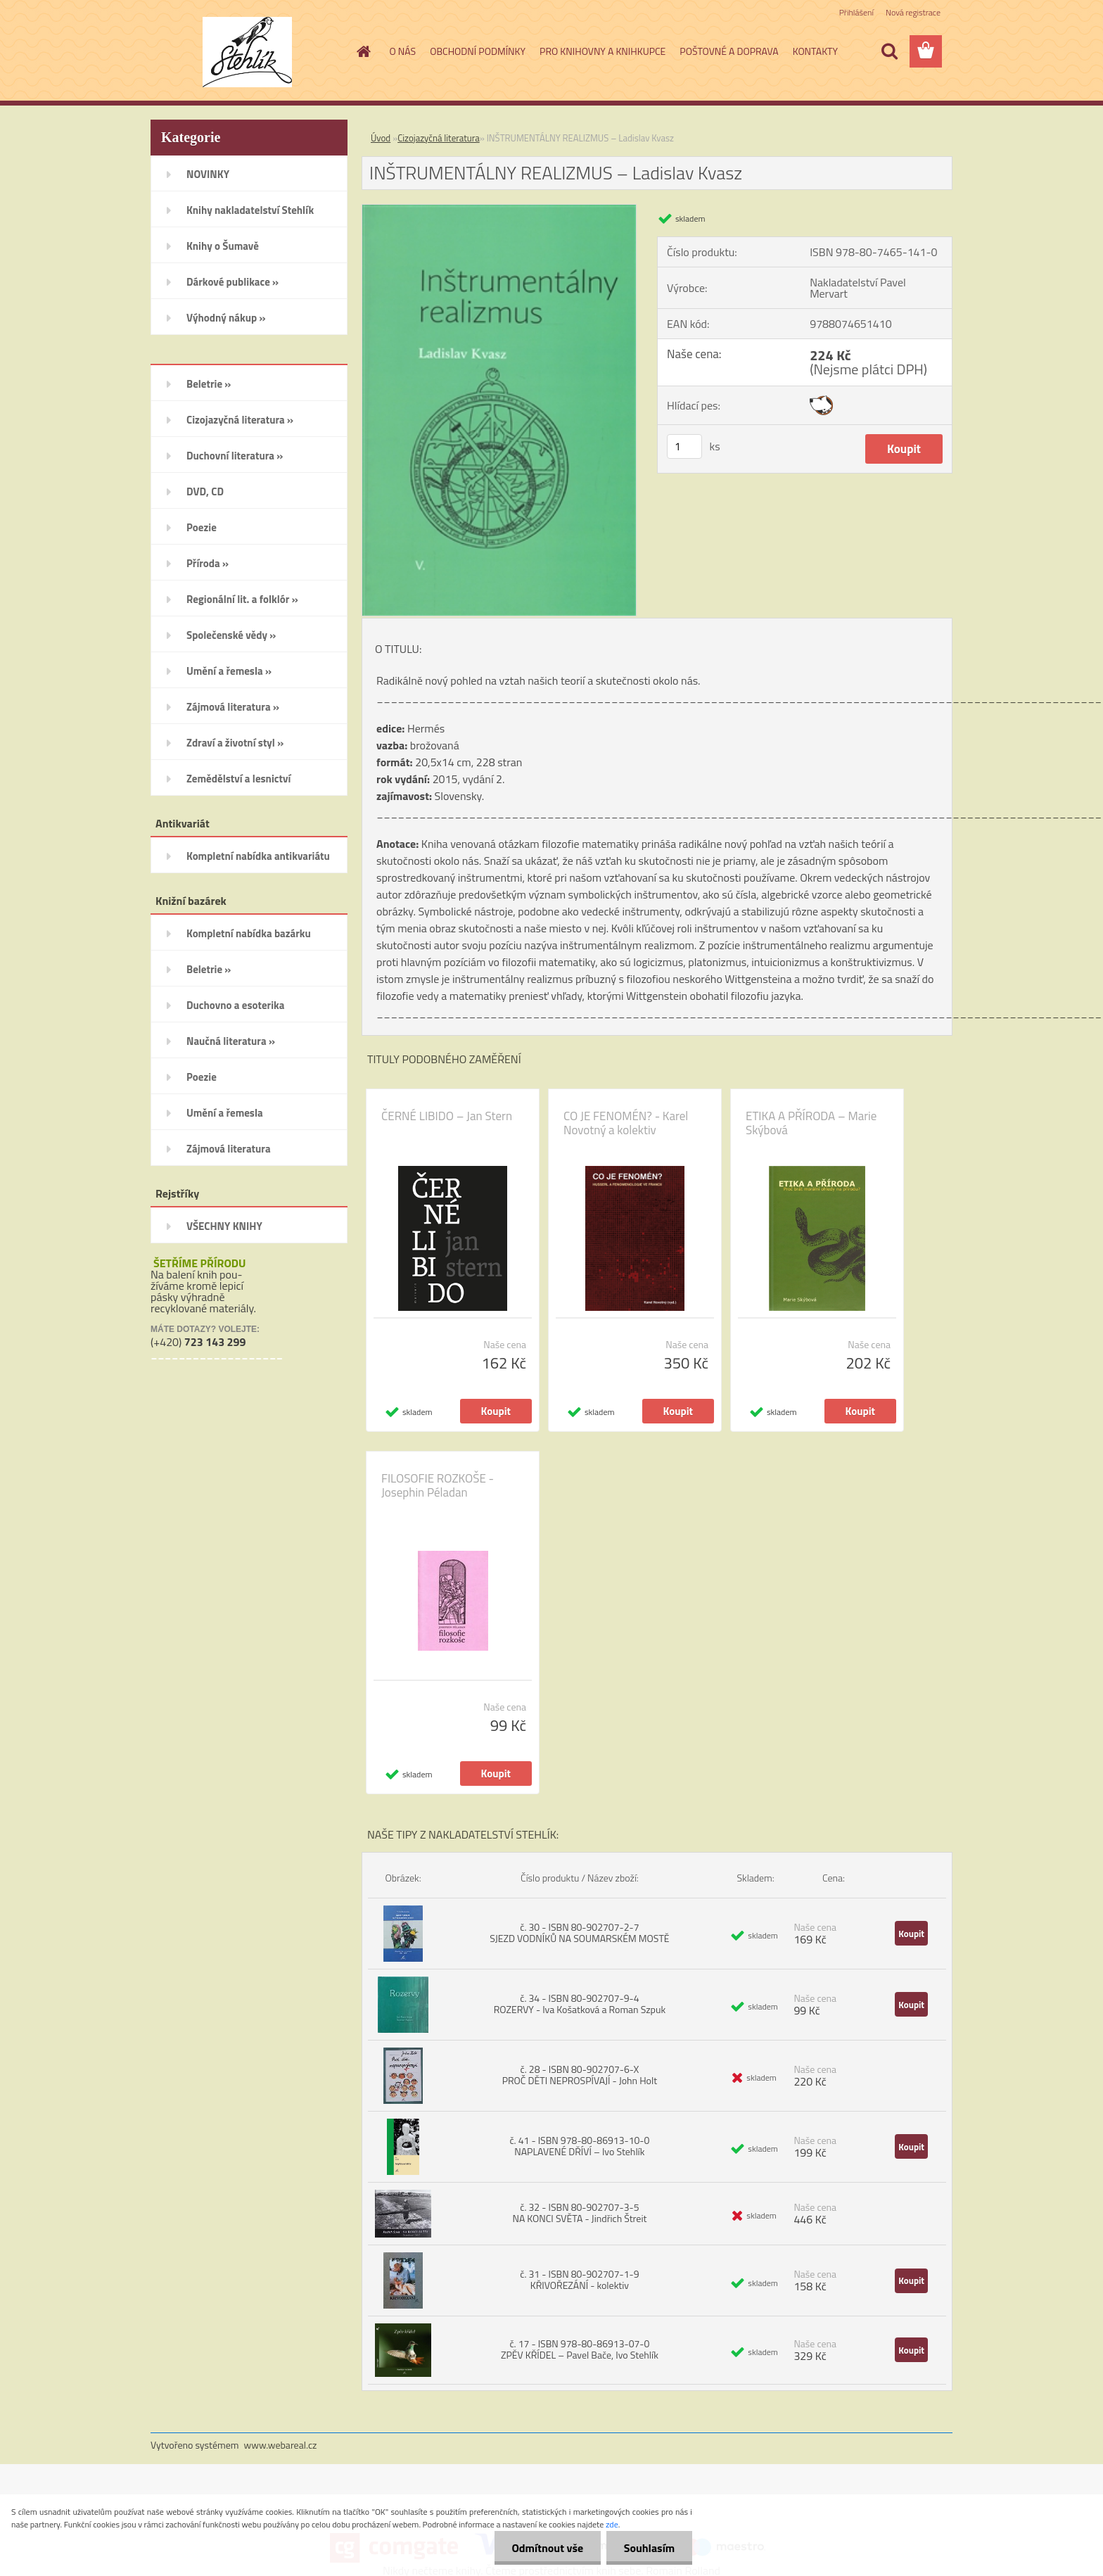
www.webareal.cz (280, 2444)
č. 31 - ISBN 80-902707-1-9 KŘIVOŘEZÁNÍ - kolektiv (579, 2279)
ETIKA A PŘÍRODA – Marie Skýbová (811, 1123)
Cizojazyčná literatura (438, 138)
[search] (889, 51)
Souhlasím (649, 2547)
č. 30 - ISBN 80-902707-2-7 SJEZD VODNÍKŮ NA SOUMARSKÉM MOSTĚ (579, 1933)
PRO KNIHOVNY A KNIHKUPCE (602, 51)
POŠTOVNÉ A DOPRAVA (729, 51)
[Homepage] (363, 51)
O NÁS (403, 51)
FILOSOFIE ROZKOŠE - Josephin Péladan (437, 1485)
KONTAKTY (815, 51)
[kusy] (684, 446)
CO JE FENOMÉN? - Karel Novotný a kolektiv (625, 1123)
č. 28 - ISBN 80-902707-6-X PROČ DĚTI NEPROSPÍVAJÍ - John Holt (579, 2075)
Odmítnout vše (547, 2547)
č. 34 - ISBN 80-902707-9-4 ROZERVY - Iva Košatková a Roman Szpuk (579, 2004)
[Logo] (247, 52)
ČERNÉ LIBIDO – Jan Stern (446, 1116)
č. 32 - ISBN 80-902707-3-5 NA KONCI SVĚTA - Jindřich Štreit (579, 2213)
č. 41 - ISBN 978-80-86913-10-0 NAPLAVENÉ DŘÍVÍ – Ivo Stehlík (579, 2146)
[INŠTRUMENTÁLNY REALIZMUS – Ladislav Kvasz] (499, 210)
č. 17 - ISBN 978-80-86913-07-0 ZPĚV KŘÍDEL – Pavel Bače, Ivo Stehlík (579, 2349)
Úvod (380, 138)
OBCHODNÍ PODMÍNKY (477, 51)
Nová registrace (913, 12)
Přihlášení (856, 12)
